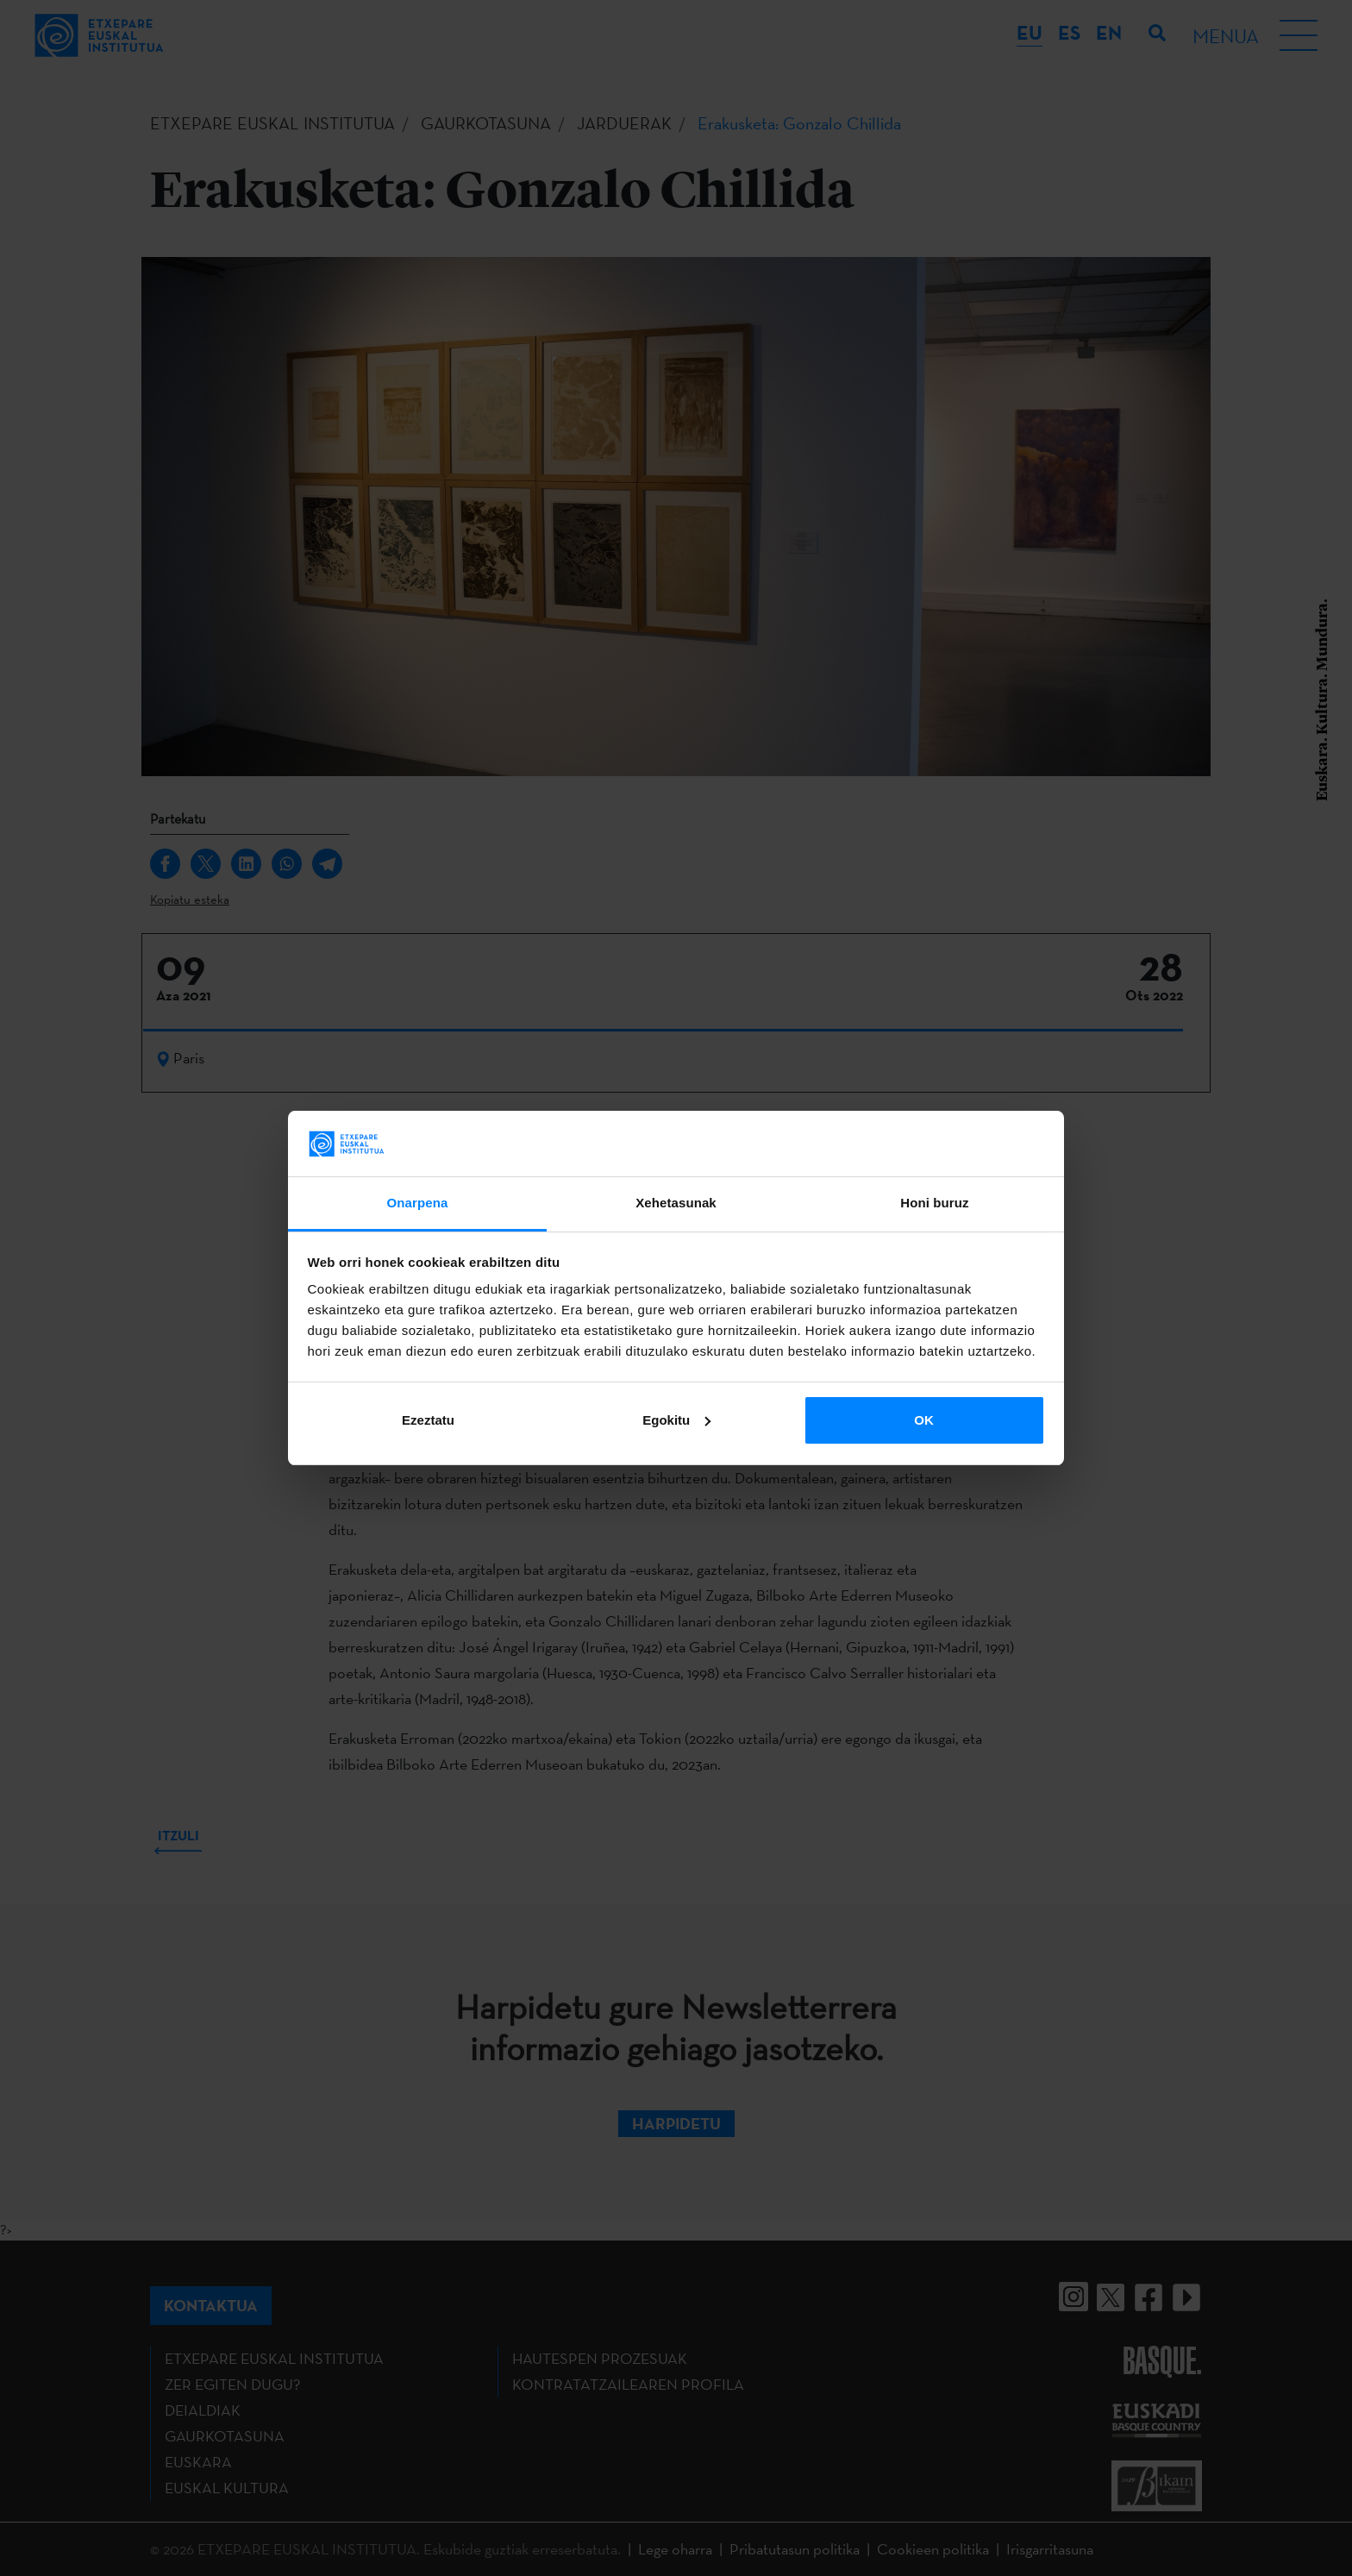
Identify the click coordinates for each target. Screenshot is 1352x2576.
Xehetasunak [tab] (676, 1202)
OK (924, 1420)
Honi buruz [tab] (934, 1202)
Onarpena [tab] (417, 1202)
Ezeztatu (428, 1420)
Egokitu (676, 1420)
